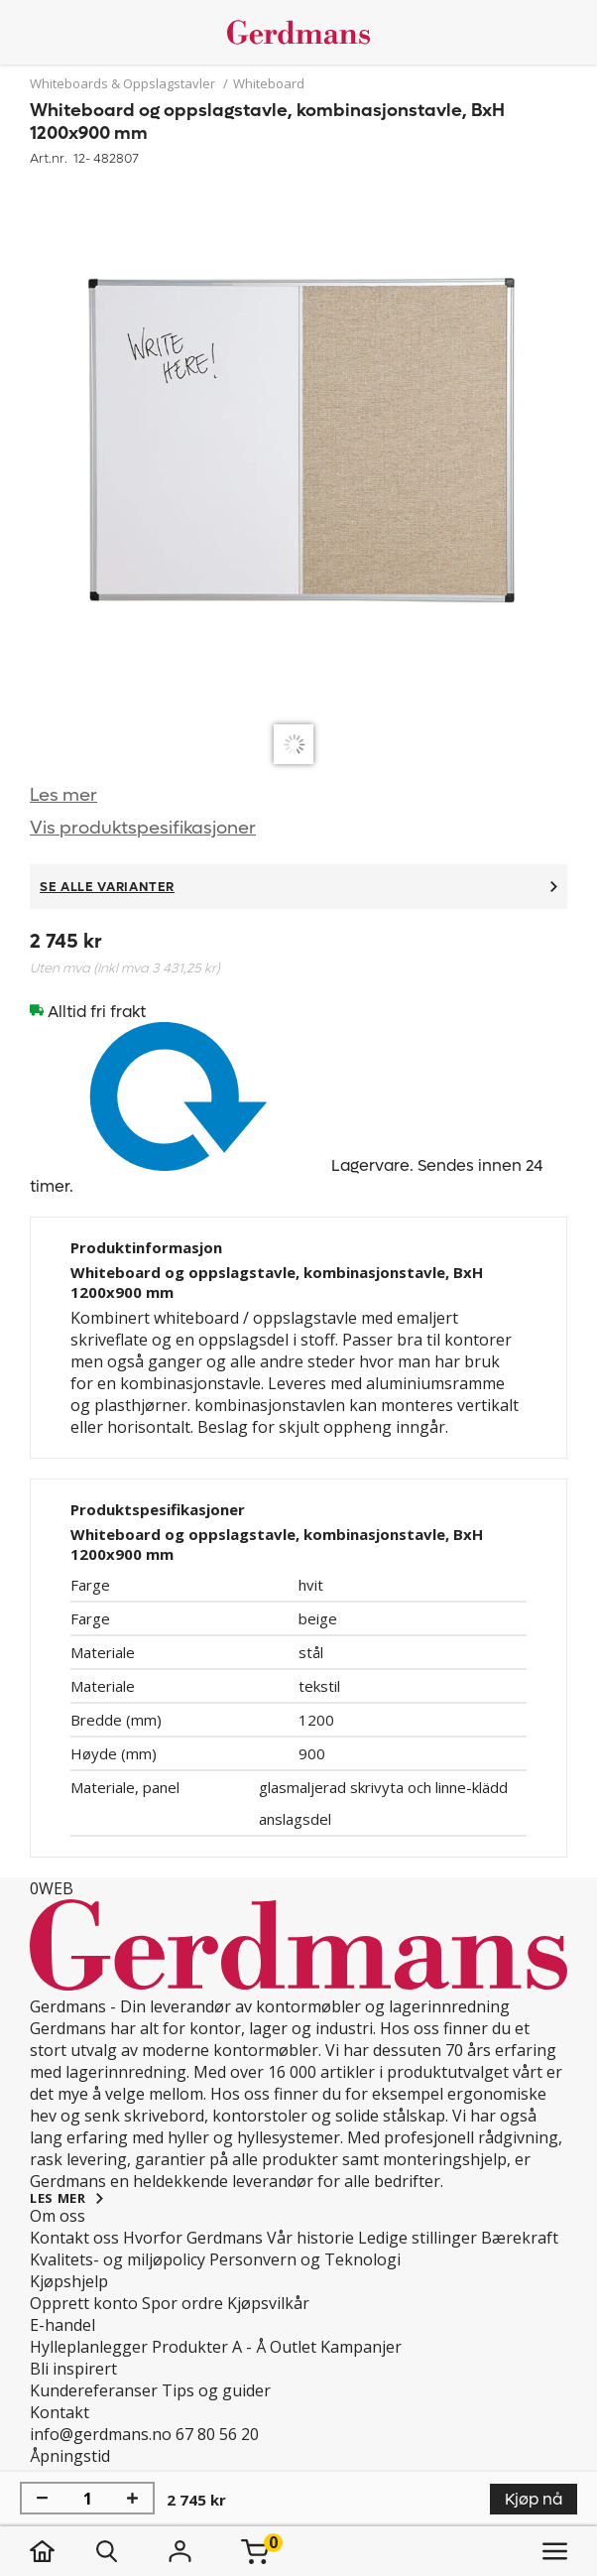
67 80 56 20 (217, 2434)
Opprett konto (84, 2303)
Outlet (293, 2347)
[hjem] (62, 2551)
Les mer (63, 795)
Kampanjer (361, 2347)
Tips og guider (216, 2390)
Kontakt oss (74, 2238)
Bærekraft (519, 2238)
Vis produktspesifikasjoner (143, 828)
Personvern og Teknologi (305, 2259)
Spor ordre (182, 2303)
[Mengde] (87, 2499)
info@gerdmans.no (101, 2434)
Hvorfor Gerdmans (193, 2238)
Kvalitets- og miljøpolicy (117, 2259)
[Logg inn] (179, 2551)
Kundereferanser (94, 2390)
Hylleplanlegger (89, 2347)
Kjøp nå (533, 2499)
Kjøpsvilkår (268, 2303)
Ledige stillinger (417, 2238)
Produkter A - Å (209, 2347)
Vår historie (310, 2238)
